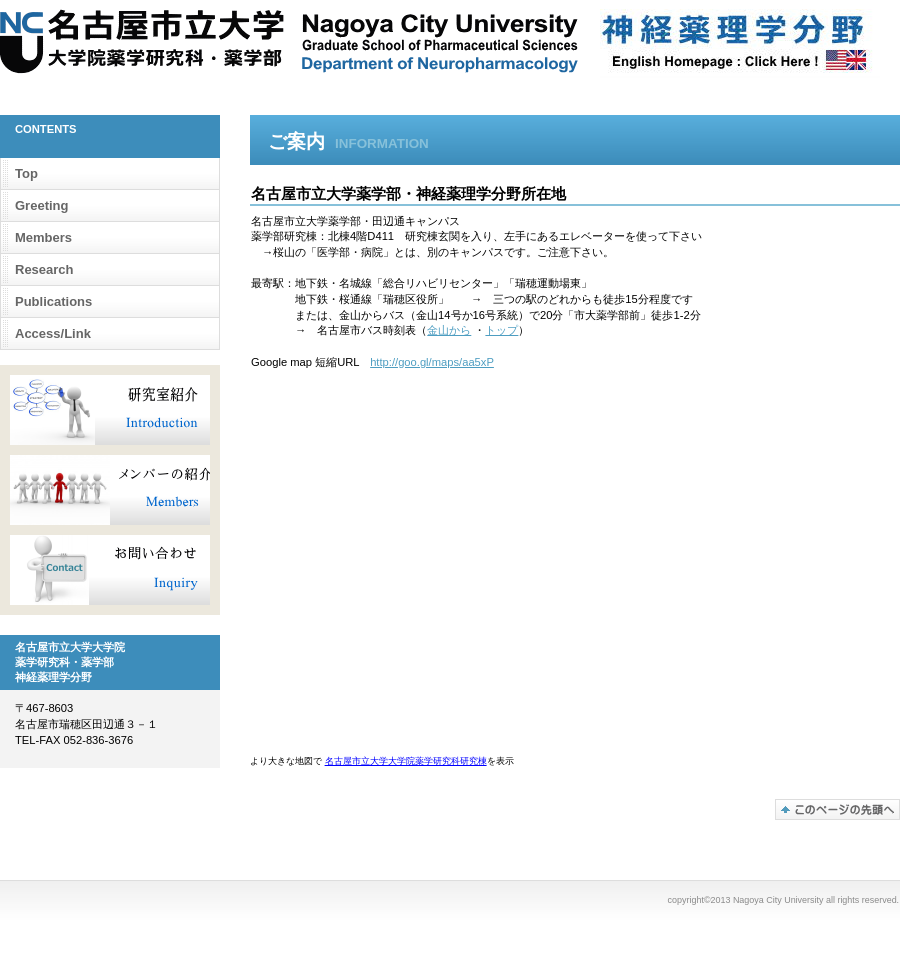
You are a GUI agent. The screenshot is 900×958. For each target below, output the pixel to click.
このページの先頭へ (837, 809)
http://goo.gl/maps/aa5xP (432, 362)
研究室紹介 (110, 410)
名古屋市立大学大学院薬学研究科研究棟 (406, 761)
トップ (501, 330)
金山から (449, 330)
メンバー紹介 (110, 490)
